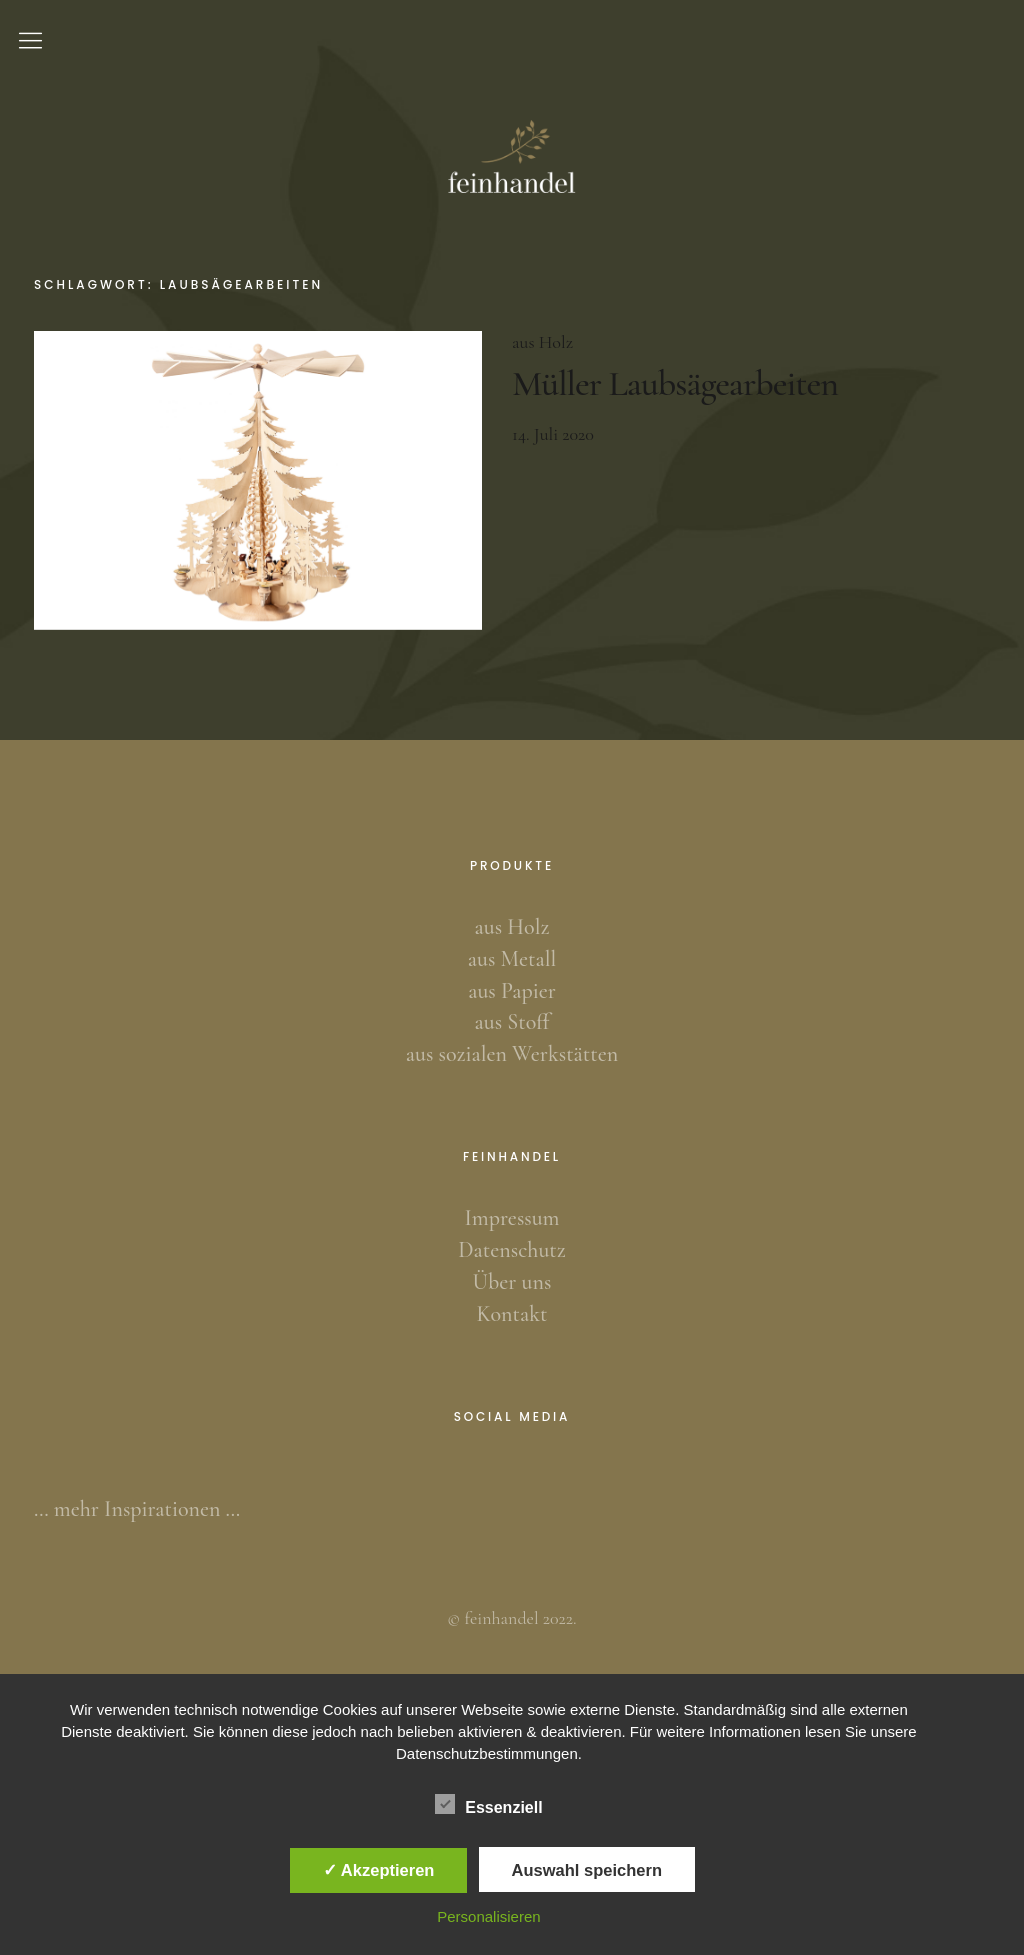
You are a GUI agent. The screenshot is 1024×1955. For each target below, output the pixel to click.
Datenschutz (511, 1250)
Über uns (512, 1282)
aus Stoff (511, 1022)
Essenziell (488, 1804)
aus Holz (542, 342)
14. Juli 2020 (553, 434)
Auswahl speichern (587, 1870)
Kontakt (512, 1314)
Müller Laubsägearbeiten (675, 383)
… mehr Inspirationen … (137, 1509)
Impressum (512, 1218)
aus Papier (512, 991)
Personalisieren (488, 1916)
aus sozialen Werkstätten (512, 1054)
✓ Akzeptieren (379, 1870)
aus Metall (512, 959)
